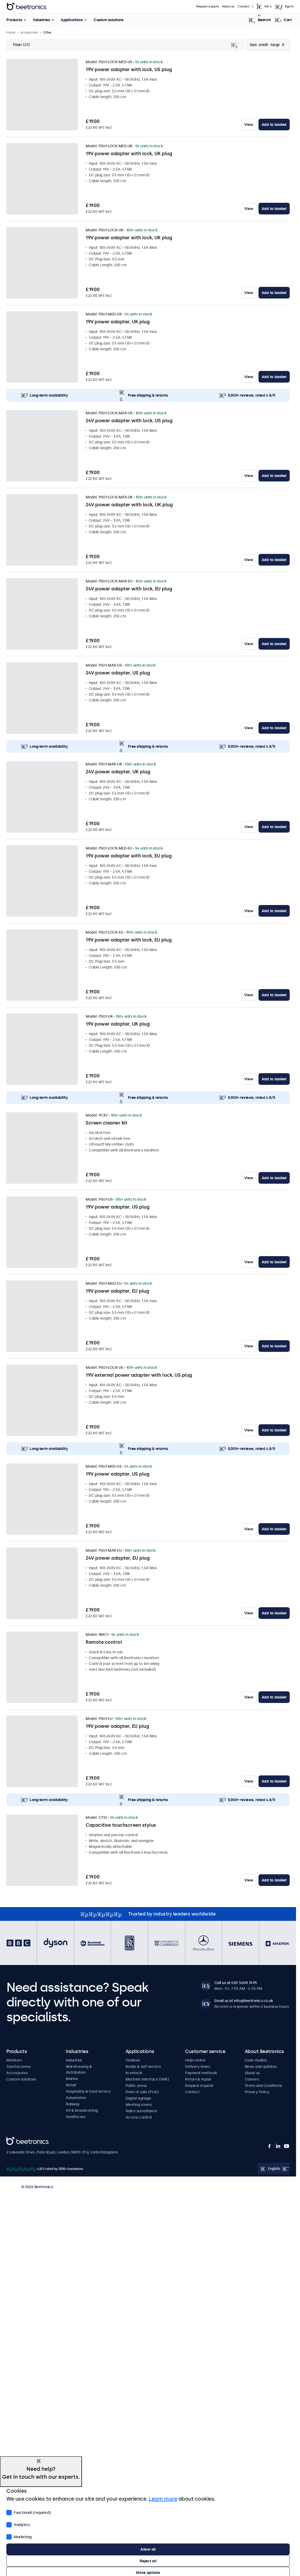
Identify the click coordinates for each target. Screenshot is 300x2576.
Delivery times (197, 2066)
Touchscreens (18, 2066)
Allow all (147, 2549)
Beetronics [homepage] (26, 6)
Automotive (76, 2098)
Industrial (74, 2060)
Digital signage (138, 2098)
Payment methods (201, 2073)
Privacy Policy (257, 2092)
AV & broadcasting (82, 2110)
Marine (72, 2079)
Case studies (256, 2060)
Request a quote (207, 6)
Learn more (163, 2498)
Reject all (148, 2561)
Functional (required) (28, 2512)
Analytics (18, 2524)
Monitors (14, 2060)
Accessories (17, 2073)
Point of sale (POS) (142, 2092)
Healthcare (76, 2117)
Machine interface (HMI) (147, 2079)
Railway (73, 2104)
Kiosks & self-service (143, 2066)
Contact (243, 6)
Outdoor (133, 2060)
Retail (71, 2085)
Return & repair (198, 2079)
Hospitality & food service (88, 2091)
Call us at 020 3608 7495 (235, 1983)
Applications (71, 20)
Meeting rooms (139, 2104)
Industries (41, 20)
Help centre (195, 2060)
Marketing (19, 2536)
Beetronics (15, 2140)
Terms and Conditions (263, 2085)
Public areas (136, 2085)
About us (228, 6)
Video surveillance (141, 2111)
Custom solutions (108, 20)
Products (14, 20)
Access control (139, 2117)
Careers (252, 2079)
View (248, 124)
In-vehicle (134, 2073)
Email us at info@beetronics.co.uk (243, 2001)
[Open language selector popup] (264, 6)
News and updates (261, 2066)
